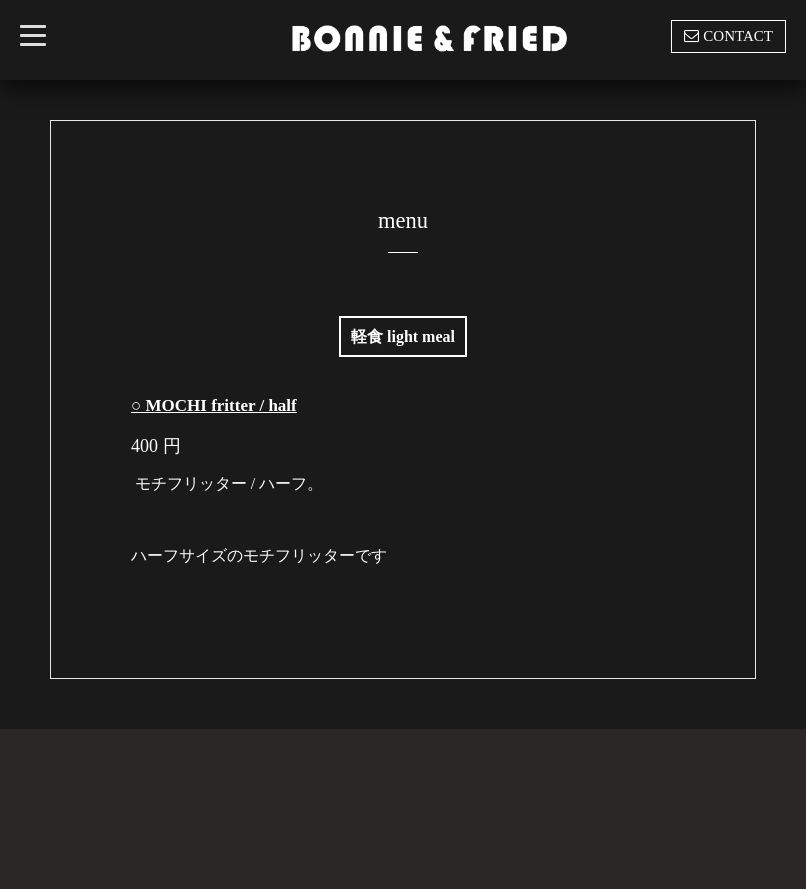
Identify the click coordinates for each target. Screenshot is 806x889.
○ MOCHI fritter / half (214, 405)
